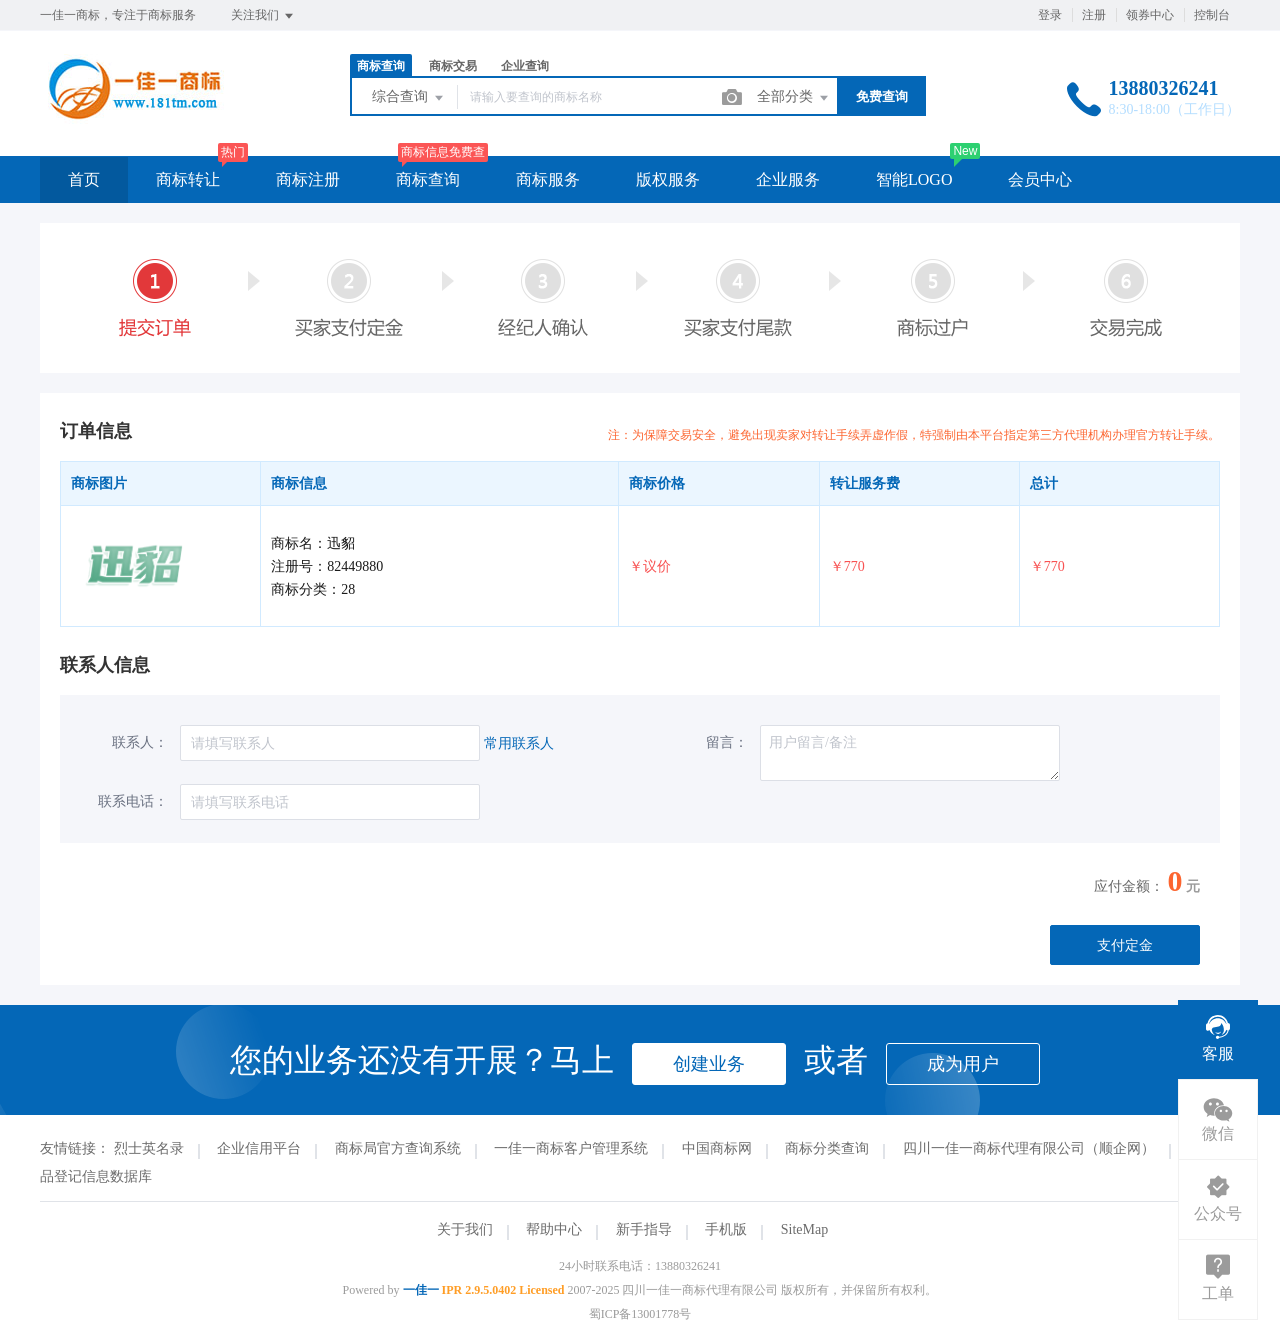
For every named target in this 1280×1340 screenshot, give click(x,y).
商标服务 (548, 179)
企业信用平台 (259, 1148)
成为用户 (963, 1064)
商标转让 (188, 179)
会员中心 (1040, 179)
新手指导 (644, 1229)
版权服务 (668, 179)
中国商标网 (717, 1148)
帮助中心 (554, 1229)
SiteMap (804, 1229)
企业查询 (525, 66)
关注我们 (263, 16)
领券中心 (1150, 15)
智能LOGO (914, 179)
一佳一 (421, 1290)
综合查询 (409, 98)
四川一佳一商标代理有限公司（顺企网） (1029, 1148)
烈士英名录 (149, 1148)
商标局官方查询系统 (398, 1148)
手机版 (726, 1229)
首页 (84, 179)
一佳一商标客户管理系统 (571, 1148)
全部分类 (794, 98)
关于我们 (465, 1229)
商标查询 (381, 66)
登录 (1050, 15)
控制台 (1212, 15)
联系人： (140, 742)
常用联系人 (519, 743)
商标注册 (308, 179)
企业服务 (788, 179)
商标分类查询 (827, 1148)
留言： (727, 742)
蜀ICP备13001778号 (640, 1314)
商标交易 (453, 66)
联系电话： (133, 801)
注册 (1094, 15)
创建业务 (709, 1064)
